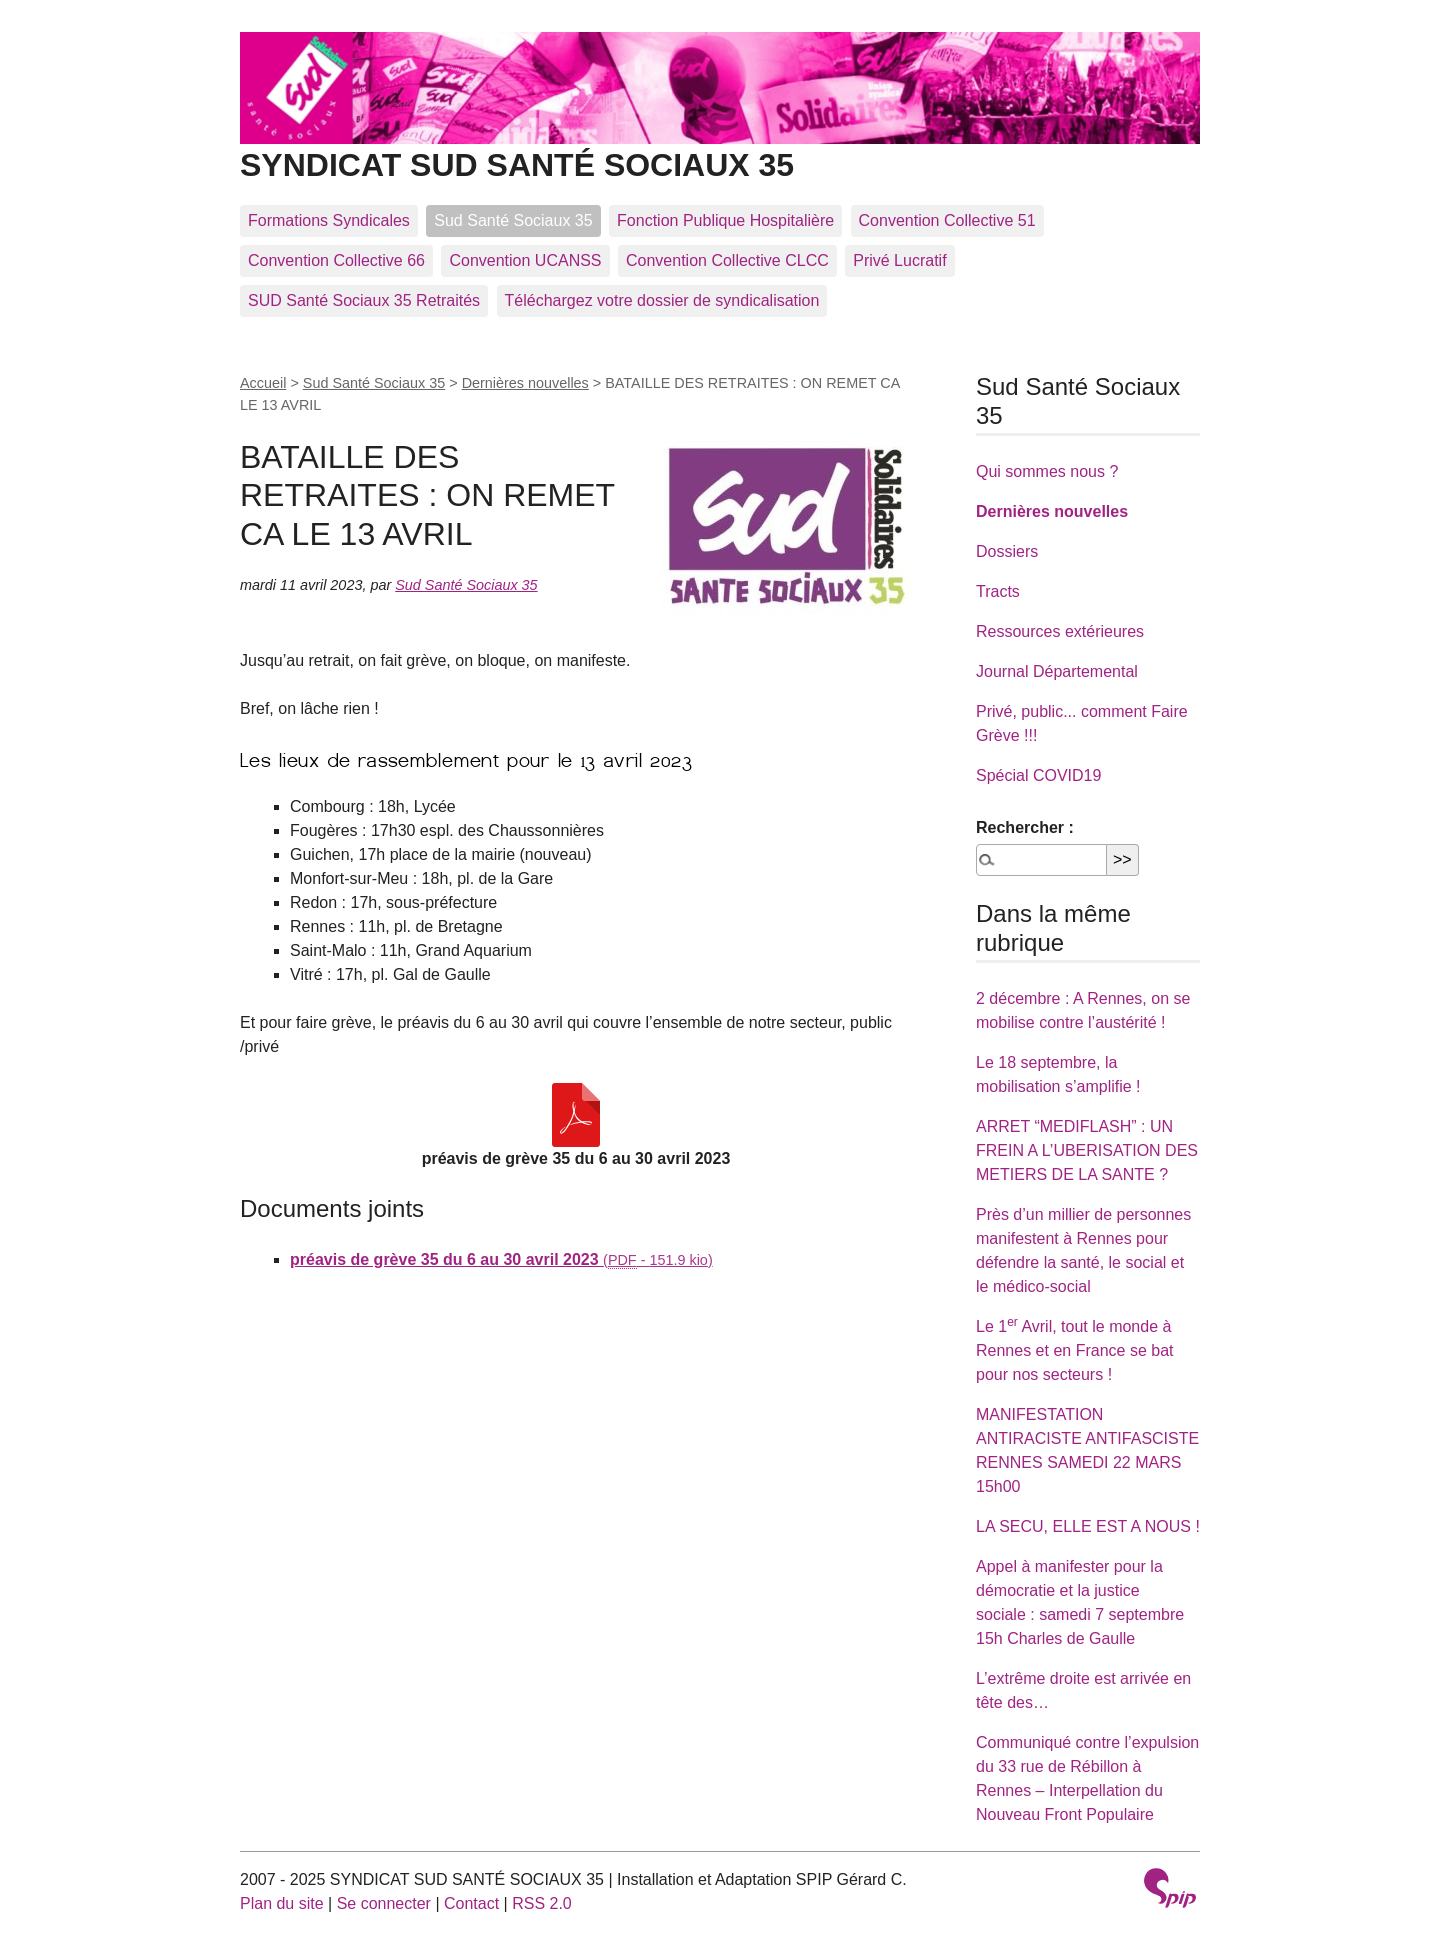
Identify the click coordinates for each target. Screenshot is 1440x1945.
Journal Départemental (1057, 671)
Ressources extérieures (1060, 631)
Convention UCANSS (525, 260)
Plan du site (282, 1903)
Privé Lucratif (899, 260)
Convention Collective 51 (947, 220)
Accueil (263, 383)
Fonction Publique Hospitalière (725, 220)
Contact (471, 1903)
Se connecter (384, 1903)
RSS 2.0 (542, 1903)
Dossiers (1007, 551)
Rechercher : (1025, 827)
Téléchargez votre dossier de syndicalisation (662, 300)
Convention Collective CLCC (727, 260)
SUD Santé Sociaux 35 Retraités (364, 300)
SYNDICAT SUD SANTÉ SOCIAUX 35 (720, 149)
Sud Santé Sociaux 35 (513, 220)
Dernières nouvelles (525, 383)
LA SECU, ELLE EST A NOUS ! (1088, 1526)
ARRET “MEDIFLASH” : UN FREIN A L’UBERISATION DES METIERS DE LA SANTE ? (1087, 1150)
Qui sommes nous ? (1047, 471)
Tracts (998, 591)
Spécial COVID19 (1038, 775)
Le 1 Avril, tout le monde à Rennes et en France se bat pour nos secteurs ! (1074, 1350)
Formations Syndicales (329, 220)
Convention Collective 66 (336, 260)
